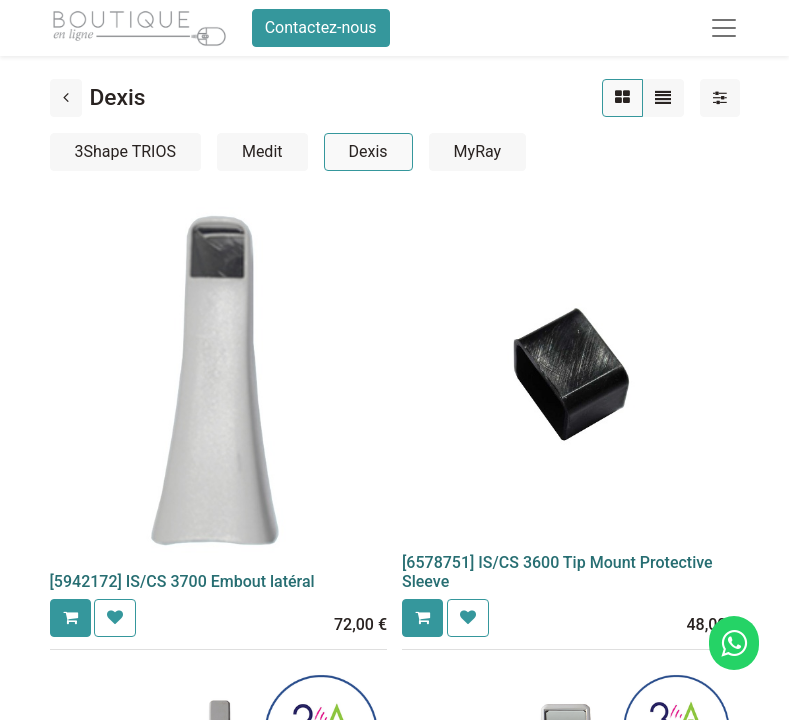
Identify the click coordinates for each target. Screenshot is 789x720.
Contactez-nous (321, 27)
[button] (70, 618)
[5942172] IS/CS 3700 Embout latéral (182, 581)
